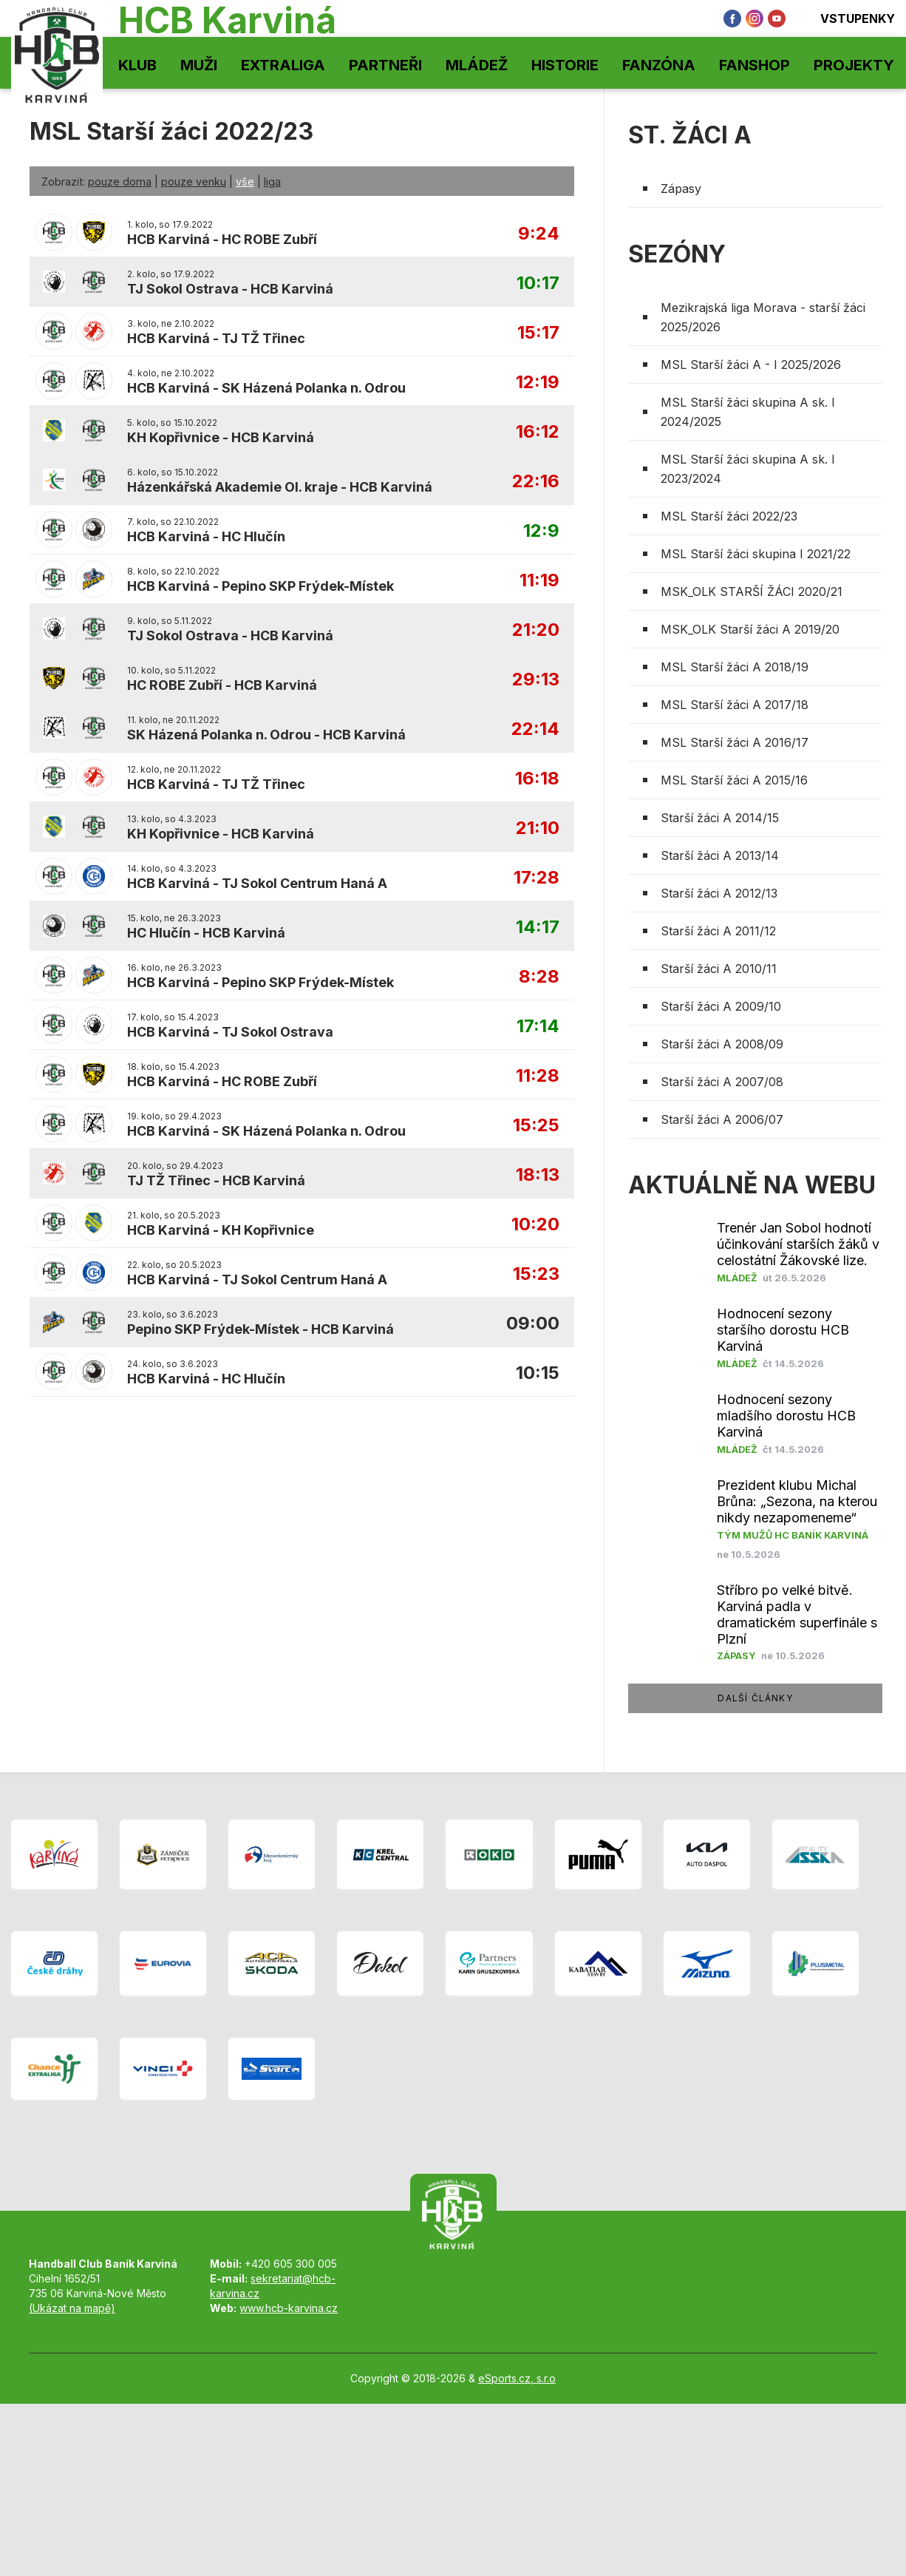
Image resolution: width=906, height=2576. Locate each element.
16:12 (537, 432)
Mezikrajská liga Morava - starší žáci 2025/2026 (763, 317)
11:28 (537, 1076)
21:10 (537, 828)
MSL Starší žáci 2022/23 (729, 516)
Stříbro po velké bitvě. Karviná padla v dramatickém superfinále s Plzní (797, 1614)
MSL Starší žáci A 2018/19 (734, 667)
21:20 (535, 630)
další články (755, 1698)
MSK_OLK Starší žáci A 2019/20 (750, 629)
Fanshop (754, 65)
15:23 (536, 1274)
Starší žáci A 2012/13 (719, 893)
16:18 (537, 779)
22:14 (535, 729)
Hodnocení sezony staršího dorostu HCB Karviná (783, 1330)
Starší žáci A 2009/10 (721, 1006)
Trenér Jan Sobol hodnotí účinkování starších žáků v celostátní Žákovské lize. (798, 1244)
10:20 (535, 1225)
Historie (565, 65)
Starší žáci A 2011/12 (718, 930)
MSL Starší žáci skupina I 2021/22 (756, 553)
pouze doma (119, 181)
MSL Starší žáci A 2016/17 (734, 742)
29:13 (535, 680)
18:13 (537, 1175)
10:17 (538, 284)
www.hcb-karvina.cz (288, 2308)
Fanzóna (658, 65)
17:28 (536, 878)
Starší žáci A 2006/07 (722, 1119)
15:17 (538, 333)
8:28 (539, 977)
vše (245, 181)
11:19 (539, 581)
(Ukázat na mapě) (72, 2308)
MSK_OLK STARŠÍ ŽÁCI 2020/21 (751, 591)
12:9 (541, 531)
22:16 (535, 482)
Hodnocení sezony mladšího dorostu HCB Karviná (786, 1416)
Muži (198, 65)
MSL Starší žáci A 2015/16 (734, 780)
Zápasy (681, 188)
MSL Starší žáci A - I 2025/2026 (751, 364)
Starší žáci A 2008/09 (722, 1044)
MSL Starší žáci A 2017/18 (734, 704)
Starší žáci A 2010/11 (719, 968)
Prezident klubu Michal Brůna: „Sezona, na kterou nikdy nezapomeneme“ (797, 1501)
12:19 (537, 383)
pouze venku (193, 181)
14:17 (537, 928)
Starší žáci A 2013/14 (720, 855)
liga (272, 181)
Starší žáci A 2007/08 (722, 1081)
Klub (137, 65)
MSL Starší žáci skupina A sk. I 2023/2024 (748, 469)
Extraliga (283, 65)
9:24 (538, 234)
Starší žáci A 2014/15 (720, 817)
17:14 (538, 1027)
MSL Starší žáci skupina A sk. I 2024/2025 (748, 412)
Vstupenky (847, 18)
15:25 (536, 1126)
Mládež (477, 65)
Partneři (385, 65)
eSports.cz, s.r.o (517, 2378)
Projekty (854, 65)
